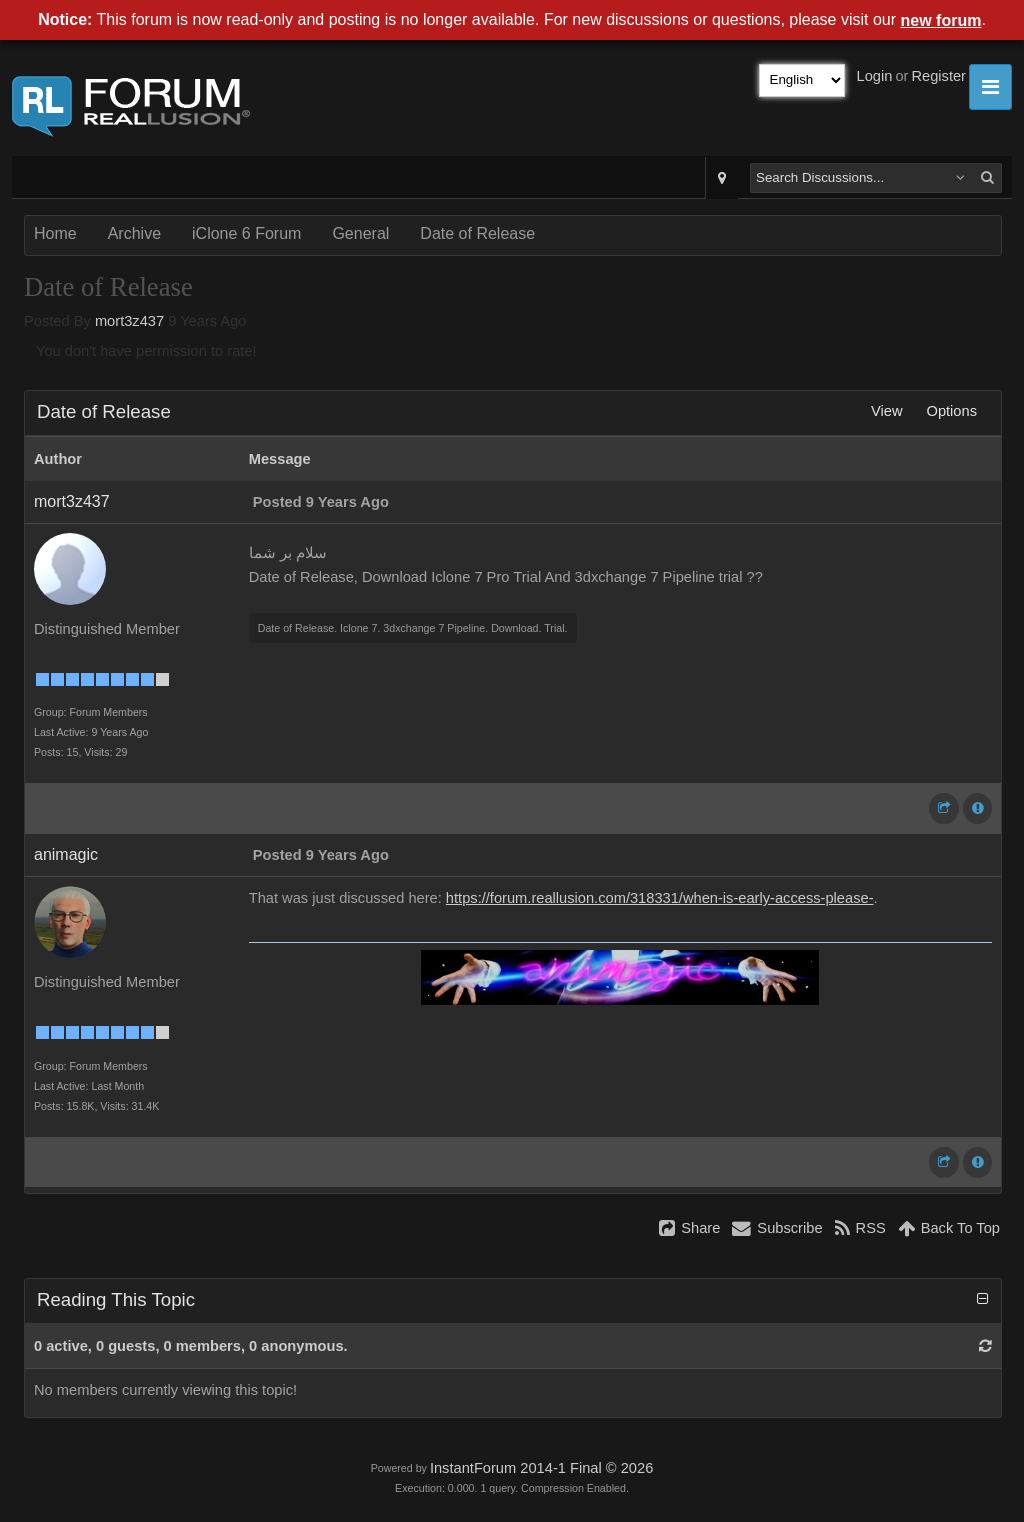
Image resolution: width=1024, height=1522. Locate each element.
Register (938, 76)
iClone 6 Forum (246, 233)
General (360, 233)
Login (875, 76)
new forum (941, 20)
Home (55, 233)
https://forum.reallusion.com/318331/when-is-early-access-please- (660, 898)
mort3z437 (129, 321)
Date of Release (477, 233)
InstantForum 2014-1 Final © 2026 (541, 1468)
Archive (134, 233)
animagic (66, 854)
